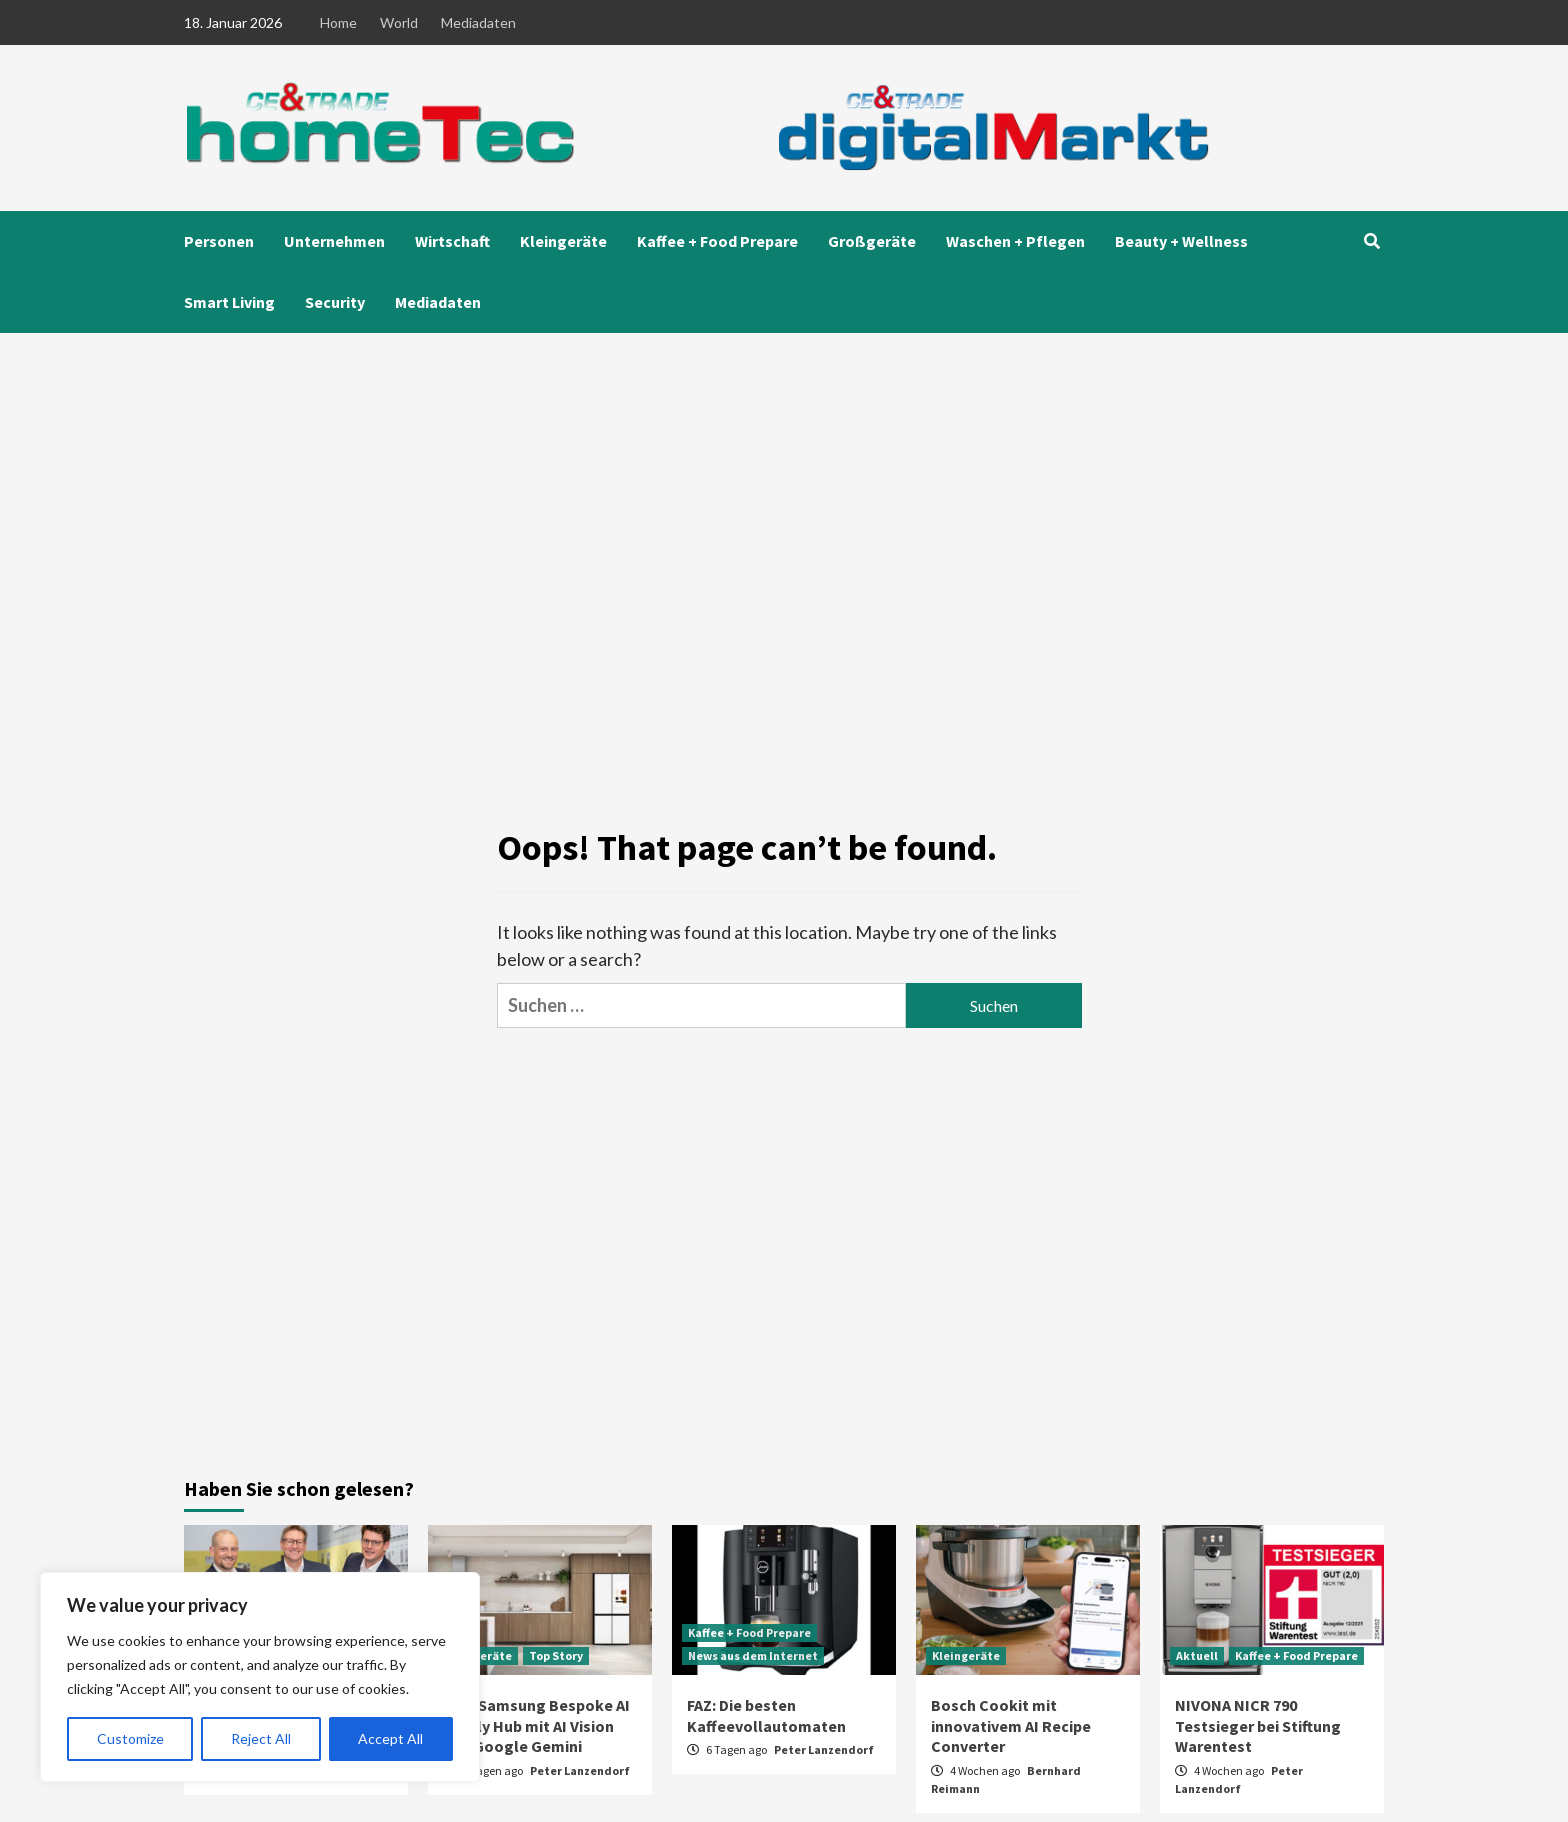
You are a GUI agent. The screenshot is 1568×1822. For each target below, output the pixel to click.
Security (335, 302)
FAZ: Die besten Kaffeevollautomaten (766, 1715)
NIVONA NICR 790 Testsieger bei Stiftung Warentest (1258, 1726)
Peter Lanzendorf (580, 1770)
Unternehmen (334, 241)
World (399, 22)
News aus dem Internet (753, 1655)
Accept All (390, 1738)
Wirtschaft (452, 241)
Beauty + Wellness (1181, 241)
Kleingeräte (563, 241)
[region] (260, 1677)
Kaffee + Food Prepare (717, 241)
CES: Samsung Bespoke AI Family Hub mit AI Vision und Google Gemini (536, 1726)
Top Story (556, 1655)
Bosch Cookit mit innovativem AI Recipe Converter (1011, 1726)
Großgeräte (872, 241)
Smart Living (229, 302)
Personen (219, 241)
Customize (130, 1738)
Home (338, 22)
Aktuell (1197, 1655)
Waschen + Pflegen (1015, 241)
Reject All (261, 1738)
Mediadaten (478, 22)
